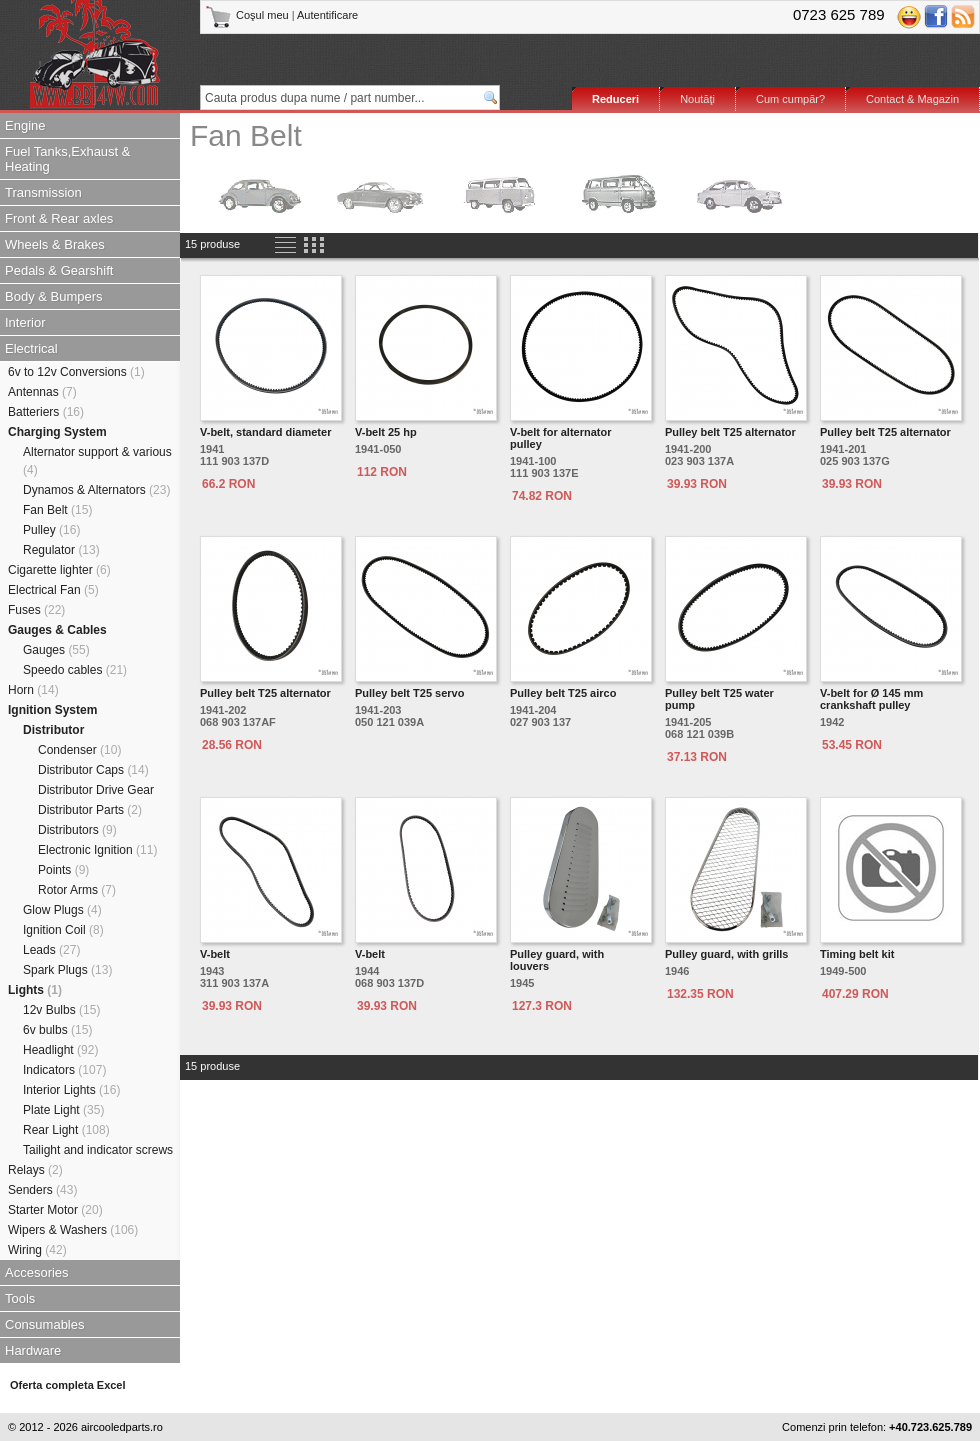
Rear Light (66, 1130)
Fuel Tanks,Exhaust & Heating (68, 159)
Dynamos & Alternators (96, 490)
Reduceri (615, 99)
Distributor (53, 730)
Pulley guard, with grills (726, 954)
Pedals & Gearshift (59, 270)
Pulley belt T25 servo (409, 693)
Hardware (33, 1350)
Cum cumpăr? (790, 99)
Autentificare (327, 15)
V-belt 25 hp (386, 432)
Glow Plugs (62, 910)
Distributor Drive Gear (96, 790)
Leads (51, 950)
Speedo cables (75, 670)
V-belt (215, 954)
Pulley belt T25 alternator (730, 432)
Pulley (51, 530)
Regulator (61, 550)
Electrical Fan (53, 590)
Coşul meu (248, 15)
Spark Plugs (67, 970)
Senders (42, 1190)
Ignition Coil (63, 930)
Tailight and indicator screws (98, 1150)
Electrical (31, 348)
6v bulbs (57, 1030)
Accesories (37, 1272)
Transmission (43, 192)
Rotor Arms (77, 890)
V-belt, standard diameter (265, 432)
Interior (25, 322)
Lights (35, 990)
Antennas (42, 392)
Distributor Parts (90, 810)
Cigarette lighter (59, 570)
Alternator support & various (97, 461)
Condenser (79, 750)
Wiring (37, 1250)
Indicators (64, 1070)
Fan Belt (57, 510)
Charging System (57, 432)
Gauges (56, 650)
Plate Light (63, 1110)
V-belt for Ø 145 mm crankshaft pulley (871, 699)
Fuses (36, 610)
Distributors (77, 830)
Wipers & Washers (73, 1230)
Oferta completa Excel (68, 1385)
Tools (20, 1298)
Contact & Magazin (912, 99)
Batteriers (46, 412)
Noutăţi (697, 99)
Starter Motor (55, 1210)
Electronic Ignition (97, 850)
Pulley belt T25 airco (563, 693)
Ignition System (52, 710)
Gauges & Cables (57, 630)
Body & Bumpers (54, 296)
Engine (25, 125)
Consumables (45, 1324)
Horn (33, 690)
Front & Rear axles (59, 218)
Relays (35, 1170)
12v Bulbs (61, 1010)
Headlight (60, 1050)
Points (63, 870)
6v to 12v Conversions (76, 372)
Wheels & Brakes (55, 244)
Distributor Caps (93, 770)
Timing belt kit (857, 954)
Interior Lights (71, 1090)
